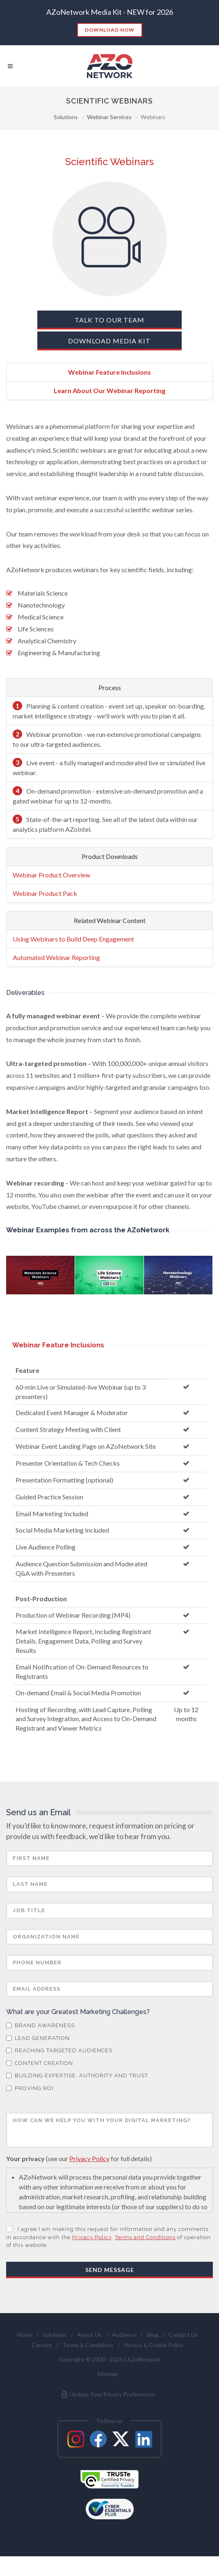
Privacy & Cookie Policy (153, 2364)
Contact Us (183, 2354)
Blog (152, 2354)
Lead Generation (38, 2058)
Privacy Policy (89, 2178)
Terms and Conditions (145, 2257)
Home (24, 2354)
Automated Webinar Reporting (56, 957)
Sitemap (107, 2393)
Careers (42, 2364)
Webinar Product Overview (51, 875)
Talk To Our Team (109, 320)
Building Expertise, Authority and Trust (77, 2095)
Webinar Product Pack (45, 893)
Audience (124, 2354)
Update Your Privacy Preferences (107, 2414)
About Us (89, 2354)
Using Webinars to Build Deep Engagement (73, 939)
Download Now (110, 30)
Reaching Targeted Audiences (59, 2070)
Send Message (109, 2289)
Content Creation (39, 2083)
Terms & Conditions (88, 2364)
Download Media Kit (109, 341)
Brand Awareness (40, 2045)
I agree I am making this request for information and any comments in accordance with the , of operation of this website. (108, 2257)
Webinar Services (109, 116)
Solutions (66, 116)
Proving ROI (29, 2108)
